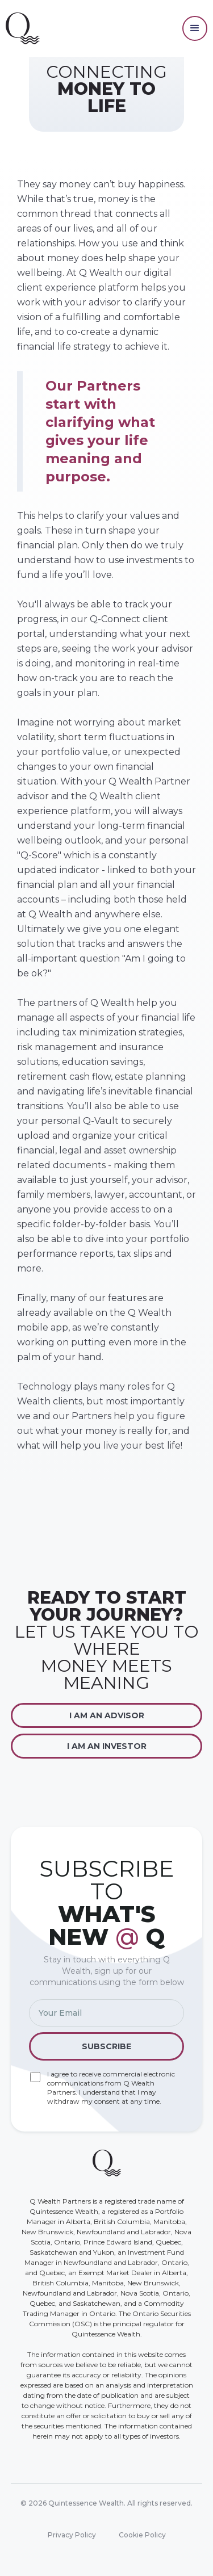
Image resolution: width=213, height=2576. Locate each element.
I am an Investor (107, 1746)
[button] (194, 28)
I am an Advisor (106, 1715)
